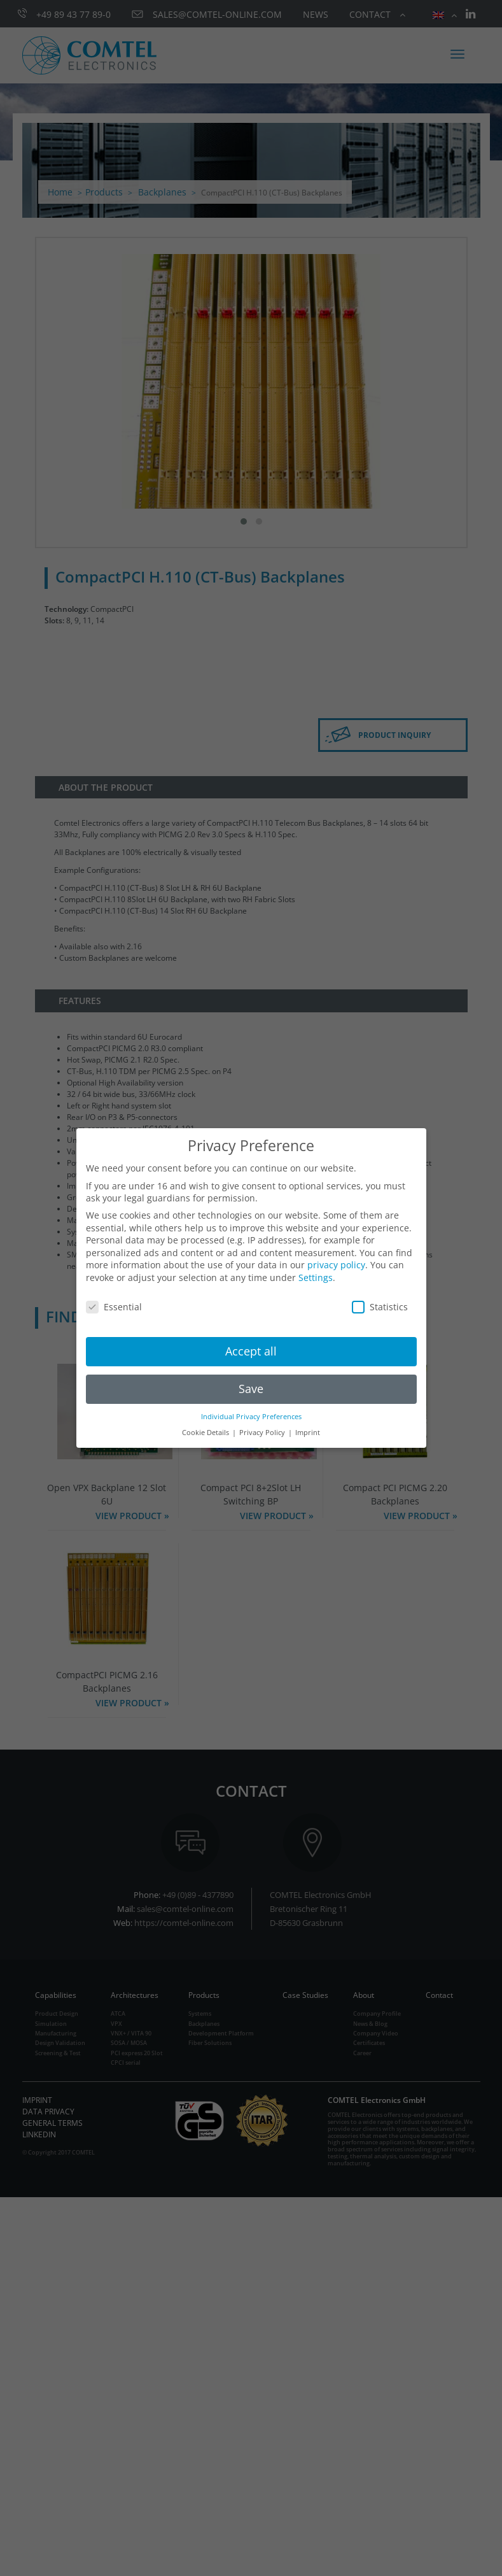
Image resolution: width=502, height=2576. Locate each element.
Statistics (380, 1307)
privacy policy (336, 1265)
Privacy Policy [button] (263, 1432)
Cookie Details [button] (206, 1432)
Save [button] (251, 1388)
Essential (114, 1307)
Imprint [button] (307, 1432)
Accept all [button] (251, 1351)
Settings (315, 1277)
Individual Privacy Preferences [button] (251, 1416)
